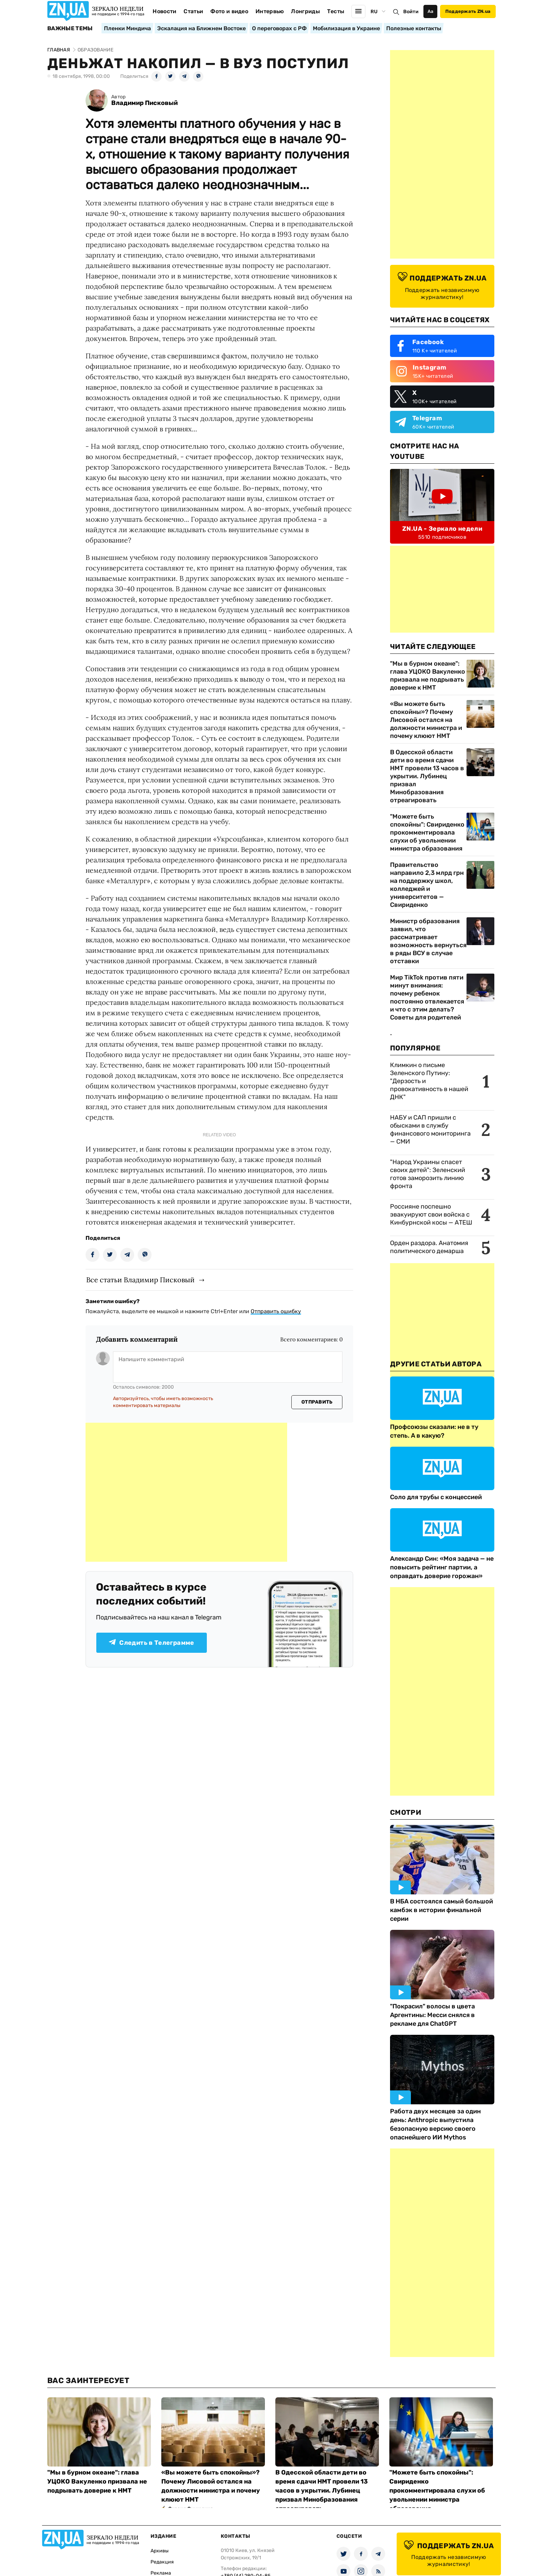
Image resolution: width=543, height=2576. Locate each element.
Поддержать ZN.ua (468, 11)
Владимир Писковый (144, 103)
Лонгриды (305, 11)
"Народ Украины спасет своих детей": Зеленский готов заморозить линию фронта (427, 1174)
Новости (164, 11)
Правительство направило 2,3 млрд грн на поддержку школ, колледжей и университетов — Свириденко (427, 885)
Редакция (162, 2562)
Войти (411, 12)
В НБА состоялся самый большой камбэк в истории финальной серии (441, 1910)
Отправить (317, 1402)
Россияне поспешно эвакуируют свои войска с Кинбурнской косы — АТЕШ (431, 1214)
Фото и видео (229, 11)
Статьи (193, 11)
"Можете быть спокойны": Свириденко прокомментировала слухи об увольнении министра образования (427, 832)
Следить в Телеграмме (151, 1643)
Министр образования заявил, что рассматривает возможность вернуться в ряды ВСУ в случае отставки (428, 941)
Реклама (161, 2573)
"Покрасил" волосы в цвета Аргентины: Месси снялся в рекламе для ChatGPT (432, 2015)
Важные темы (70, 28)
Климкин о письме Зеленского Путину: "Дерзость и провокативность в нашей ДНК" (429, 1081)
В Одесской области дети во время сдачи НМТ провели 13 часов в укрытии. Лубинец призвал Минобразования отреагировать (427, 776)
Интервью (270, 11)
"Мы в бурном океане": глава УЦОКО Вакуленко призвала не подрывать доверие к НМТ (427, 675)
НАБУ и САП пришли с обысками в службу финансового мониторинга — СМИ (430, 1129)
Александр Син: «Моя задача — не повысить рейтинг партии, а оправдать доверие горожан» (442, 1567)
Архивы (160, 2551)
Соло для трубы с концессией (436, 1497)
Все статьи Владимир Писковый (140, 1279)
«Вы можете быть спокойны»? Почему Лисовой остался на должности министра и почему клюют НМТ (426, 720)
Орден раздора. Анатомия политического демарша (429, 1247)
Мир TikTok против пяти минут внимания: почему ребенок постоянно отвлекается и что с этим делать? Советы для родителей (427, 997)
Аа (430, 11)
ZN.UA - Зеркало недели (442, 529)
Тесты (336, 11)
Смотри (405, 1812)
